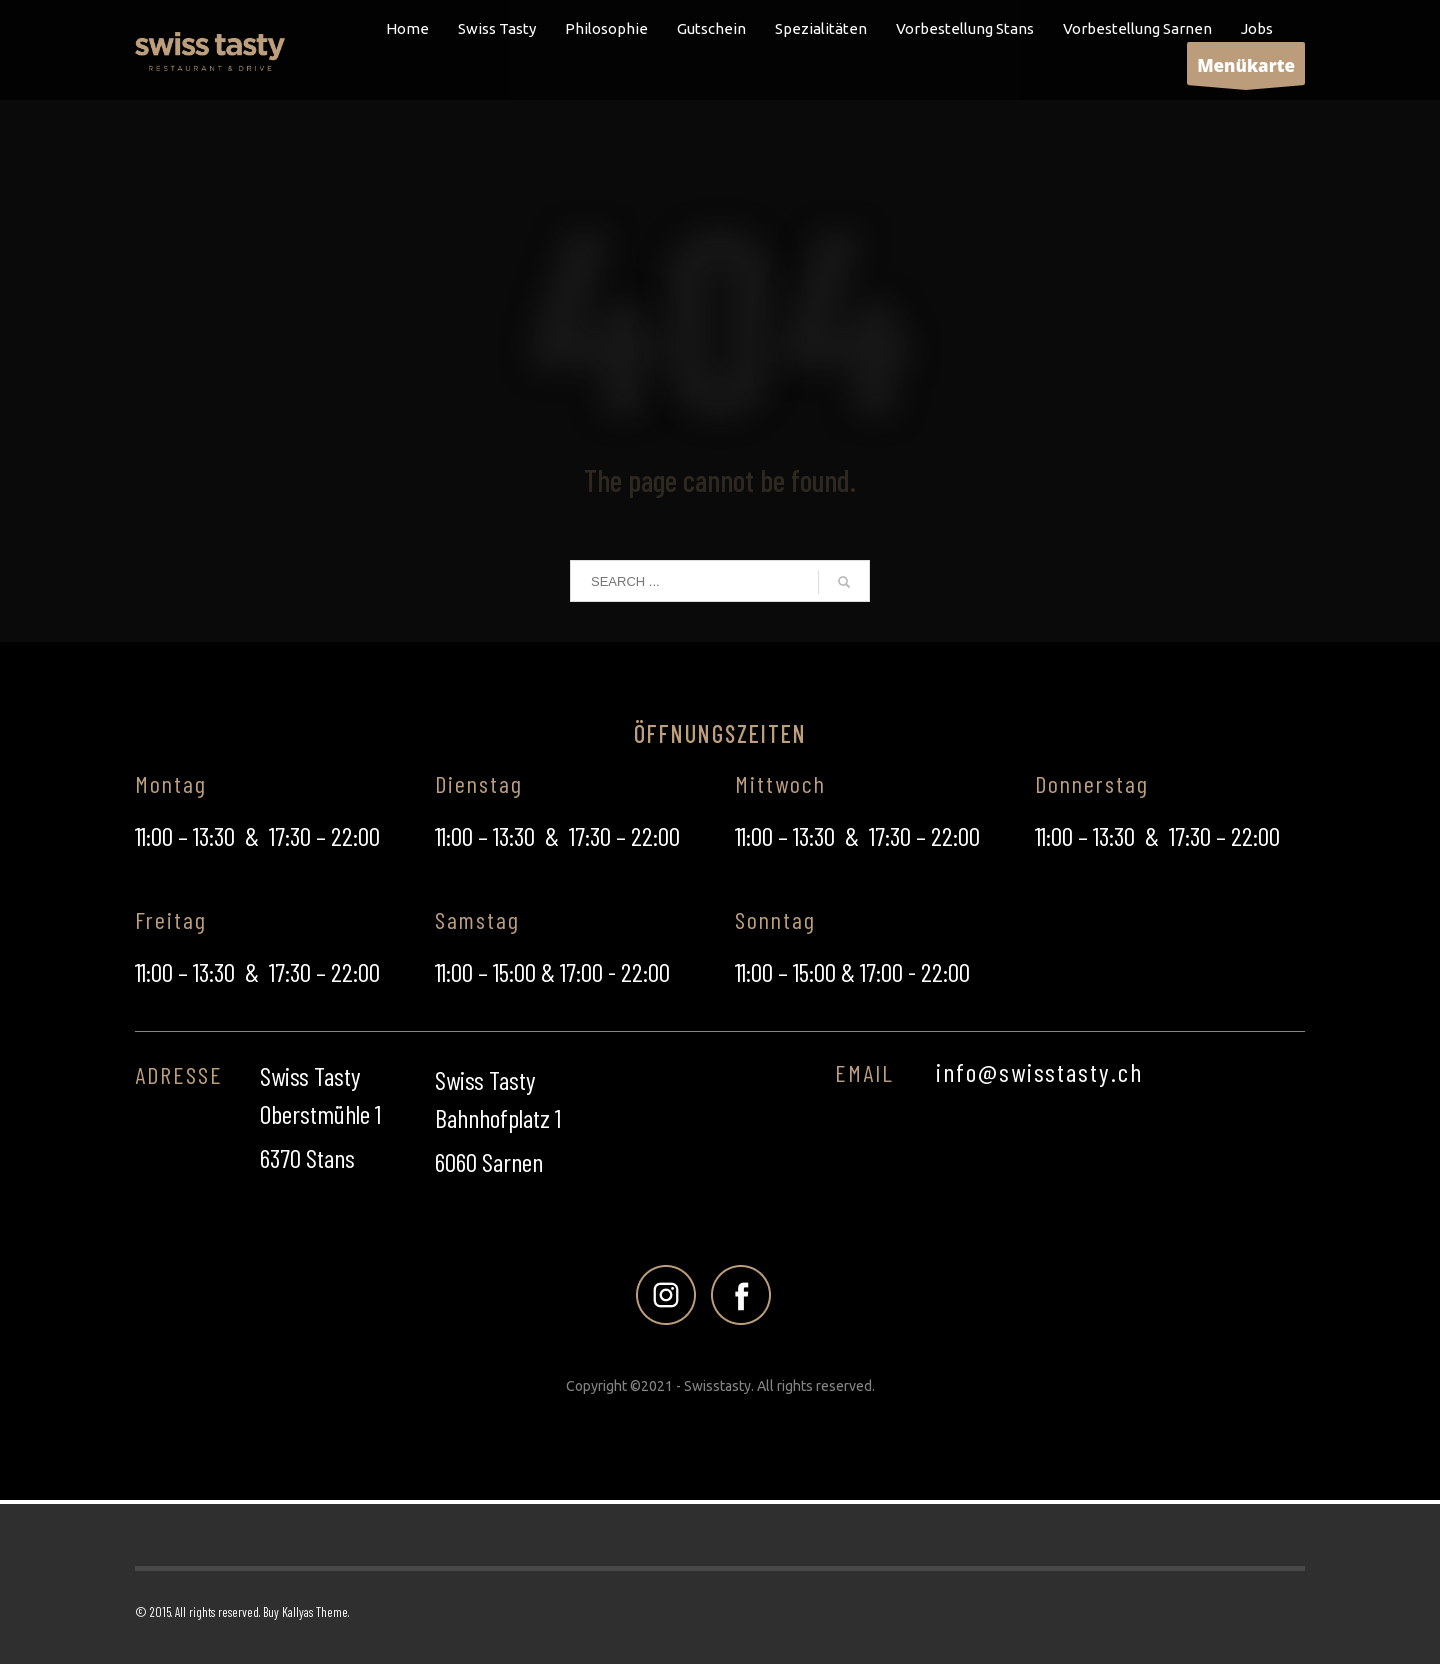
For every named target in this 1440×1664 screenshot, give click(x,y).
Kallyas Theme (315, 1612)
